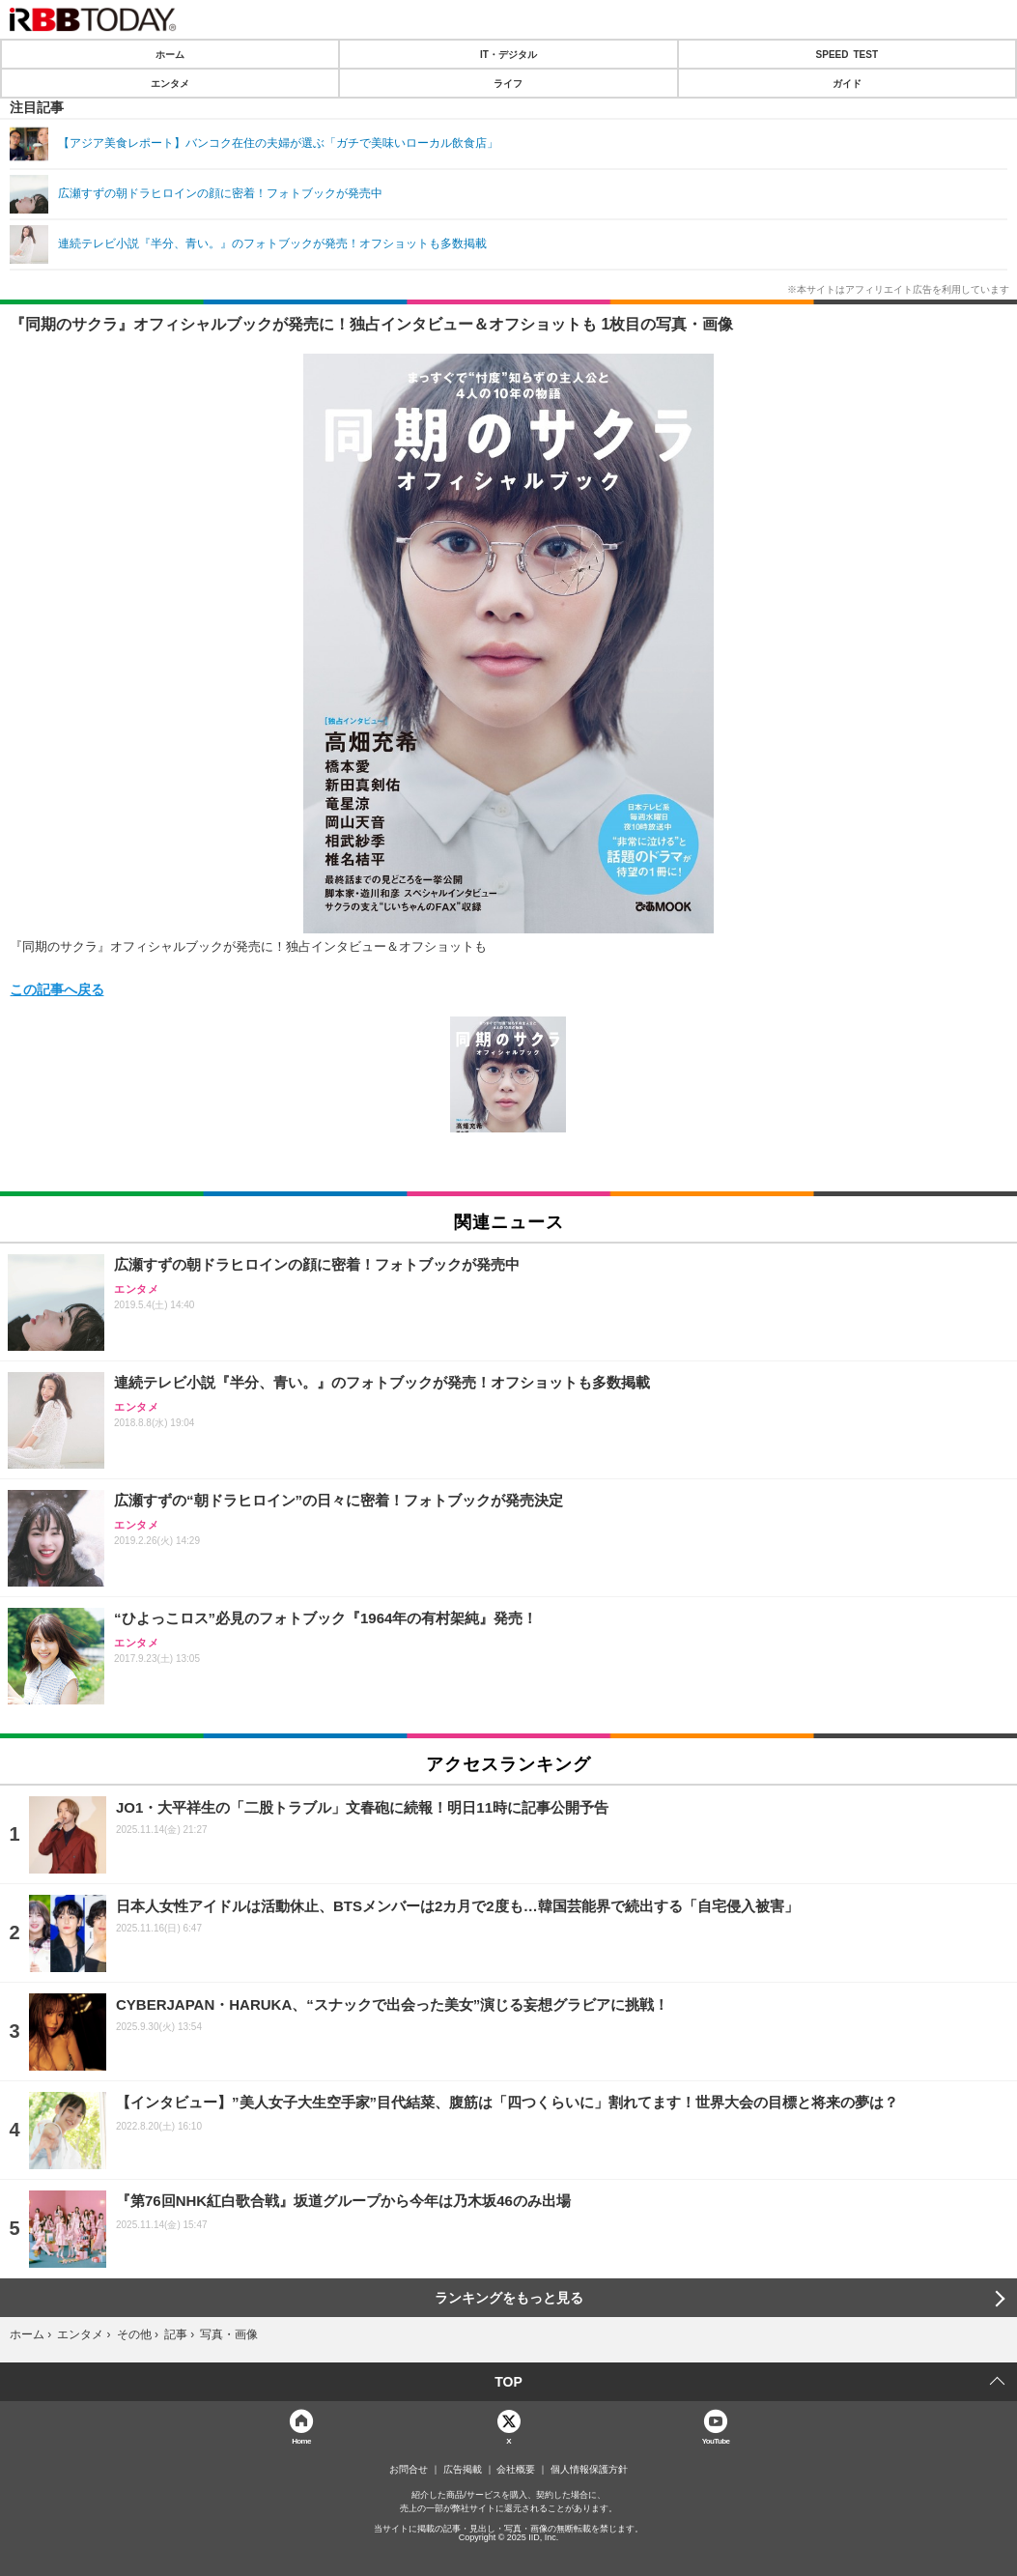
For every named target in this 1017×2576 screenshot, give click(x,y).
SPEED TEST (847, 54)
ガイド (847, 83)
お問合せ (408, 2470)
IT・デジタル (508, 54)
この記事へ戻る (57, 988)
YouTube (716, 2440)
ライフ (508, 83)
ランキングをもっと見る (509, 2297)
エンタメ (170, 83)
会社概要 (515, 2470)
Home (301, 2440)
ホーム (169, 54)
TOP (508, 2382)
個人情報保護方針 (589, 2470)
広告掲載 (462, 2470)
